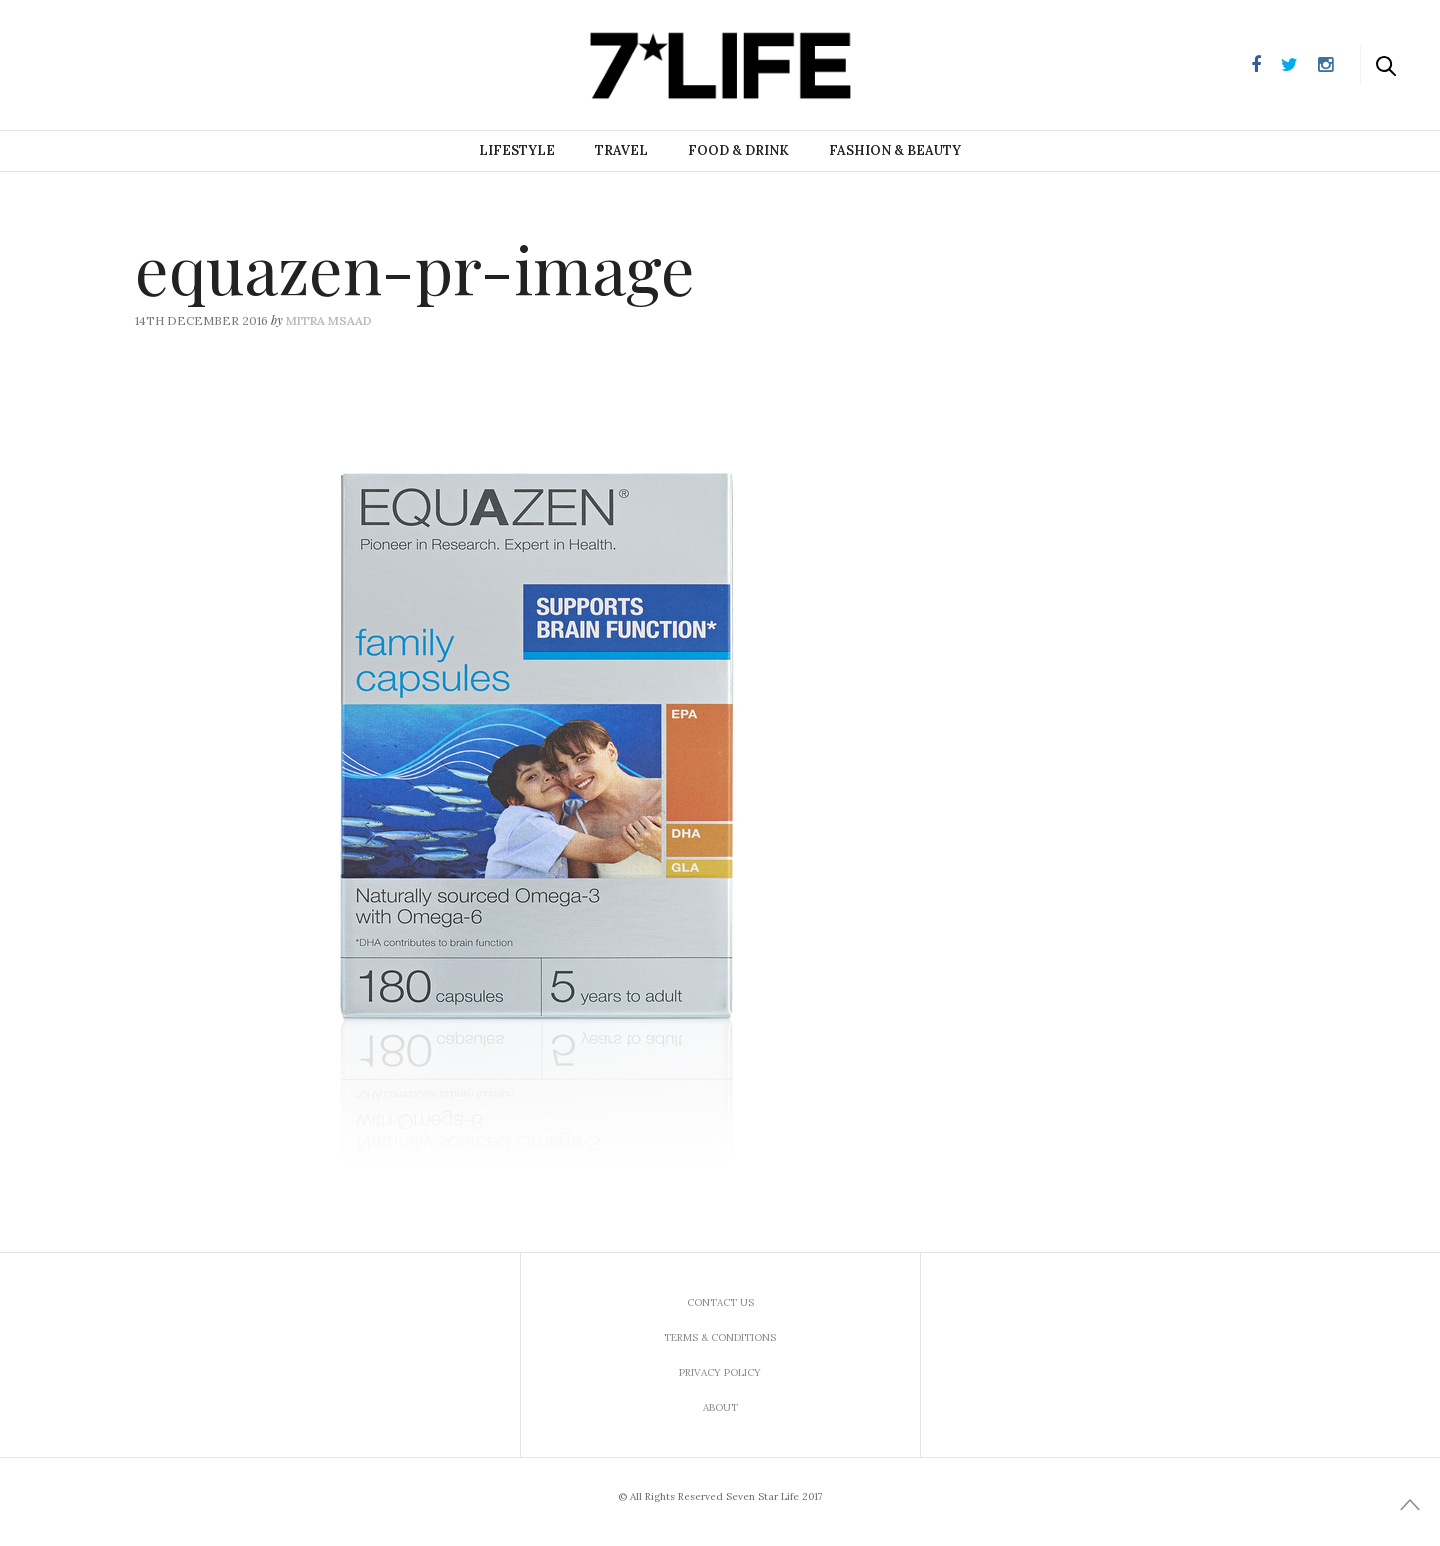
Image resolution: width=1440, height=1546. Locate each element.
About (720, 1407)
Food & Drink (738, 150)
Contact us (720, 1302)
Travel (621, 150)
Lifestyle (517, 150)
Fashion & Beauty (895, 150)
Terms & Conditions (720, 1337)
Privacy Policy (720, 1372)
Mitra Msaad (329, 320)
